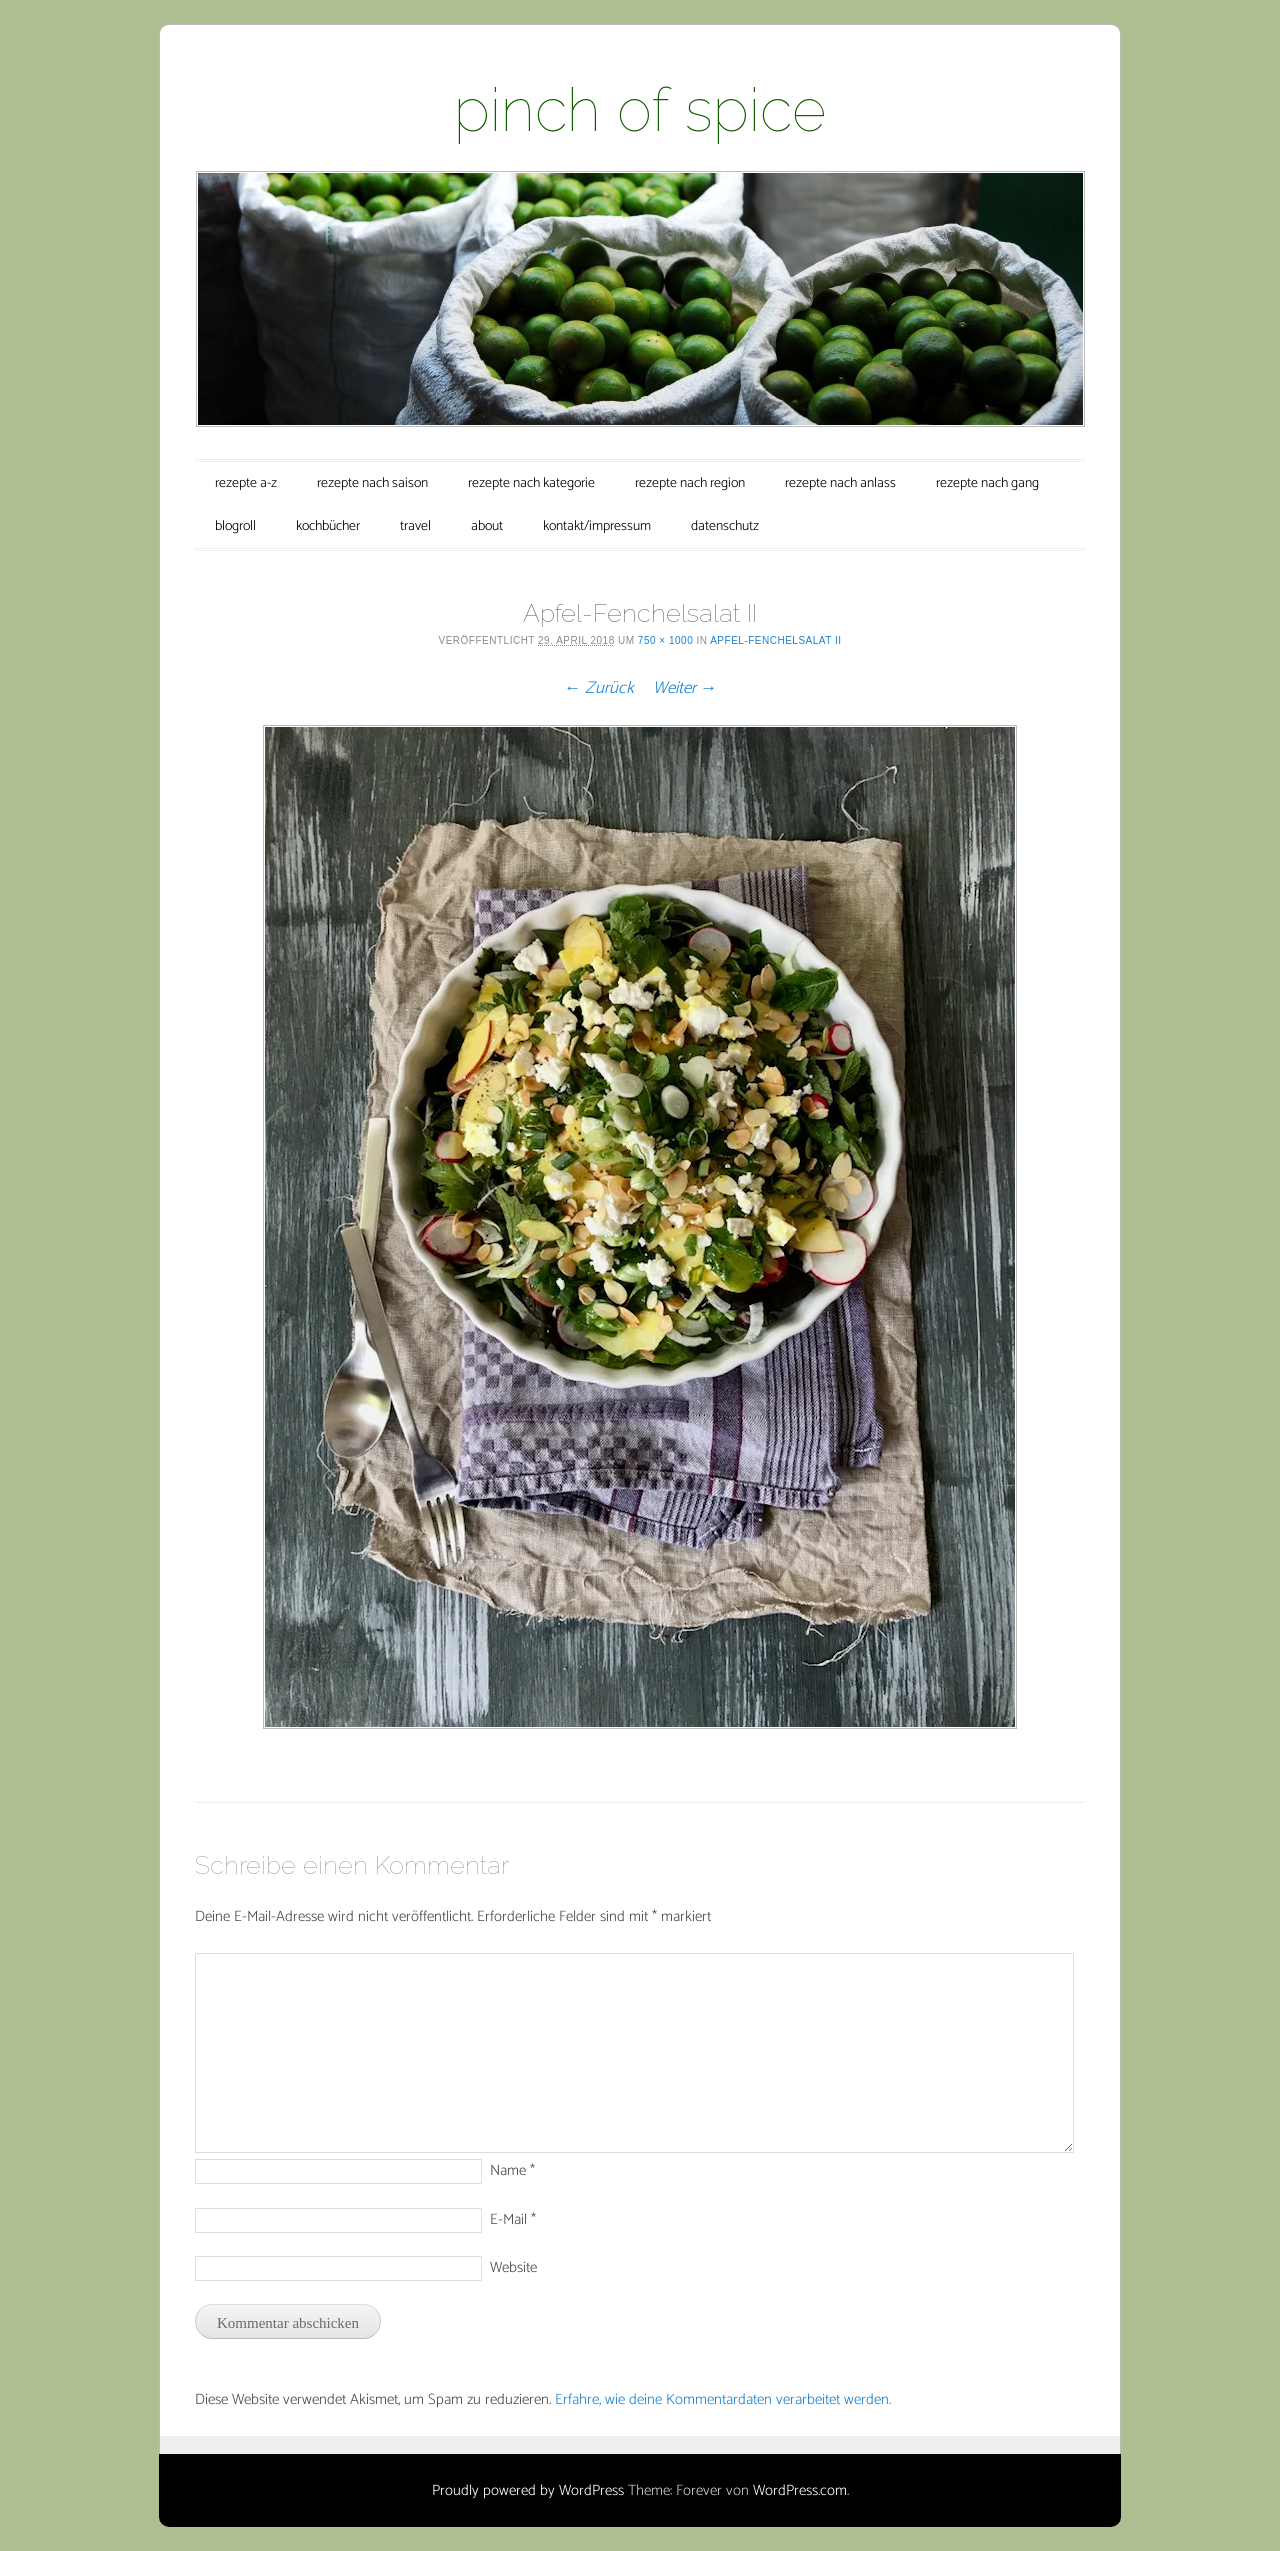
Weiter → (685, 688)
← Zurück (599, 688)
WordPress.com (800, 2490)
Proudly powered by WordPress (528, 2490)
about (487, 526)
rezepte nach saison (372, 483)
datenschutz (725, 526)
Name (512, 2170)
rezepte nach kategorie (531, 483)
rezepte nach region (690, 483)
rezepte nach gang (987, 483)
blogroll (235, 526)
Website (513, 2267)
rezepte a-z (246, 483)
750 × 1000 (665, 640)
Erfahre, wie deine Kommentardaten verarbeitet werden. (723, 2399)
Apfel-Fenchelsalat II (775, 640)
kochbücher (328, 526)
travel (415, 526)
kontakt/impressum (597, 526)
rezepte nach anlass (840, 483)
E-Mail (513, 2219)
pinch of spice (640, 110)
